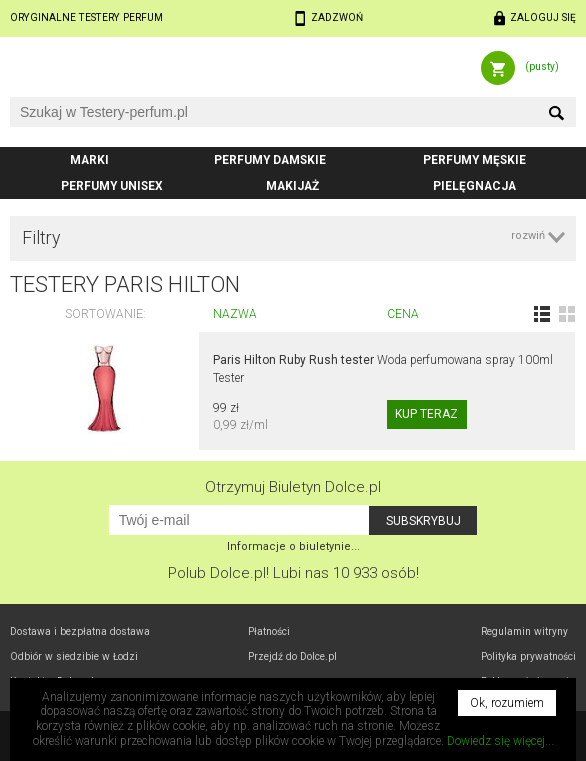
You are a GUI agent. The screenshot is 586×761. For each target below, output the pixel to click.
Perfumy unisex (112, 186)
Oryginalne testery (86, 17)
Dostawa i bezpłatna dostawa (80, 631)
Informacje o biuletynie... (293, 546)
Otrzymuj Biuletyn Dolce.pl (293, 487)
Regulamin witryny (524, 631)
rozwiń (528, 235)
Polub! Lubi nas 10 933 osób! (293, 573)
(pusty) (542, 66)
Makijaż (292, 186)
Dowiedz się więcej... (500, 741)
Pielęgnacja (474, 186)
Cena (403, 314)
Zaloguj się (543, 17)
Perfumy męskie (474, 160)
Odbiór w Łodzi (74, 656)
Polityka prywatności (528, 656)
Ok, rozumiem (507, 703)
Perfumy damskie (270, 160)
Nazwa (235, 314)
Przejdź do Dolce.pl (292, 656)
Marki (89, 160)
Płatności (269, 631)
